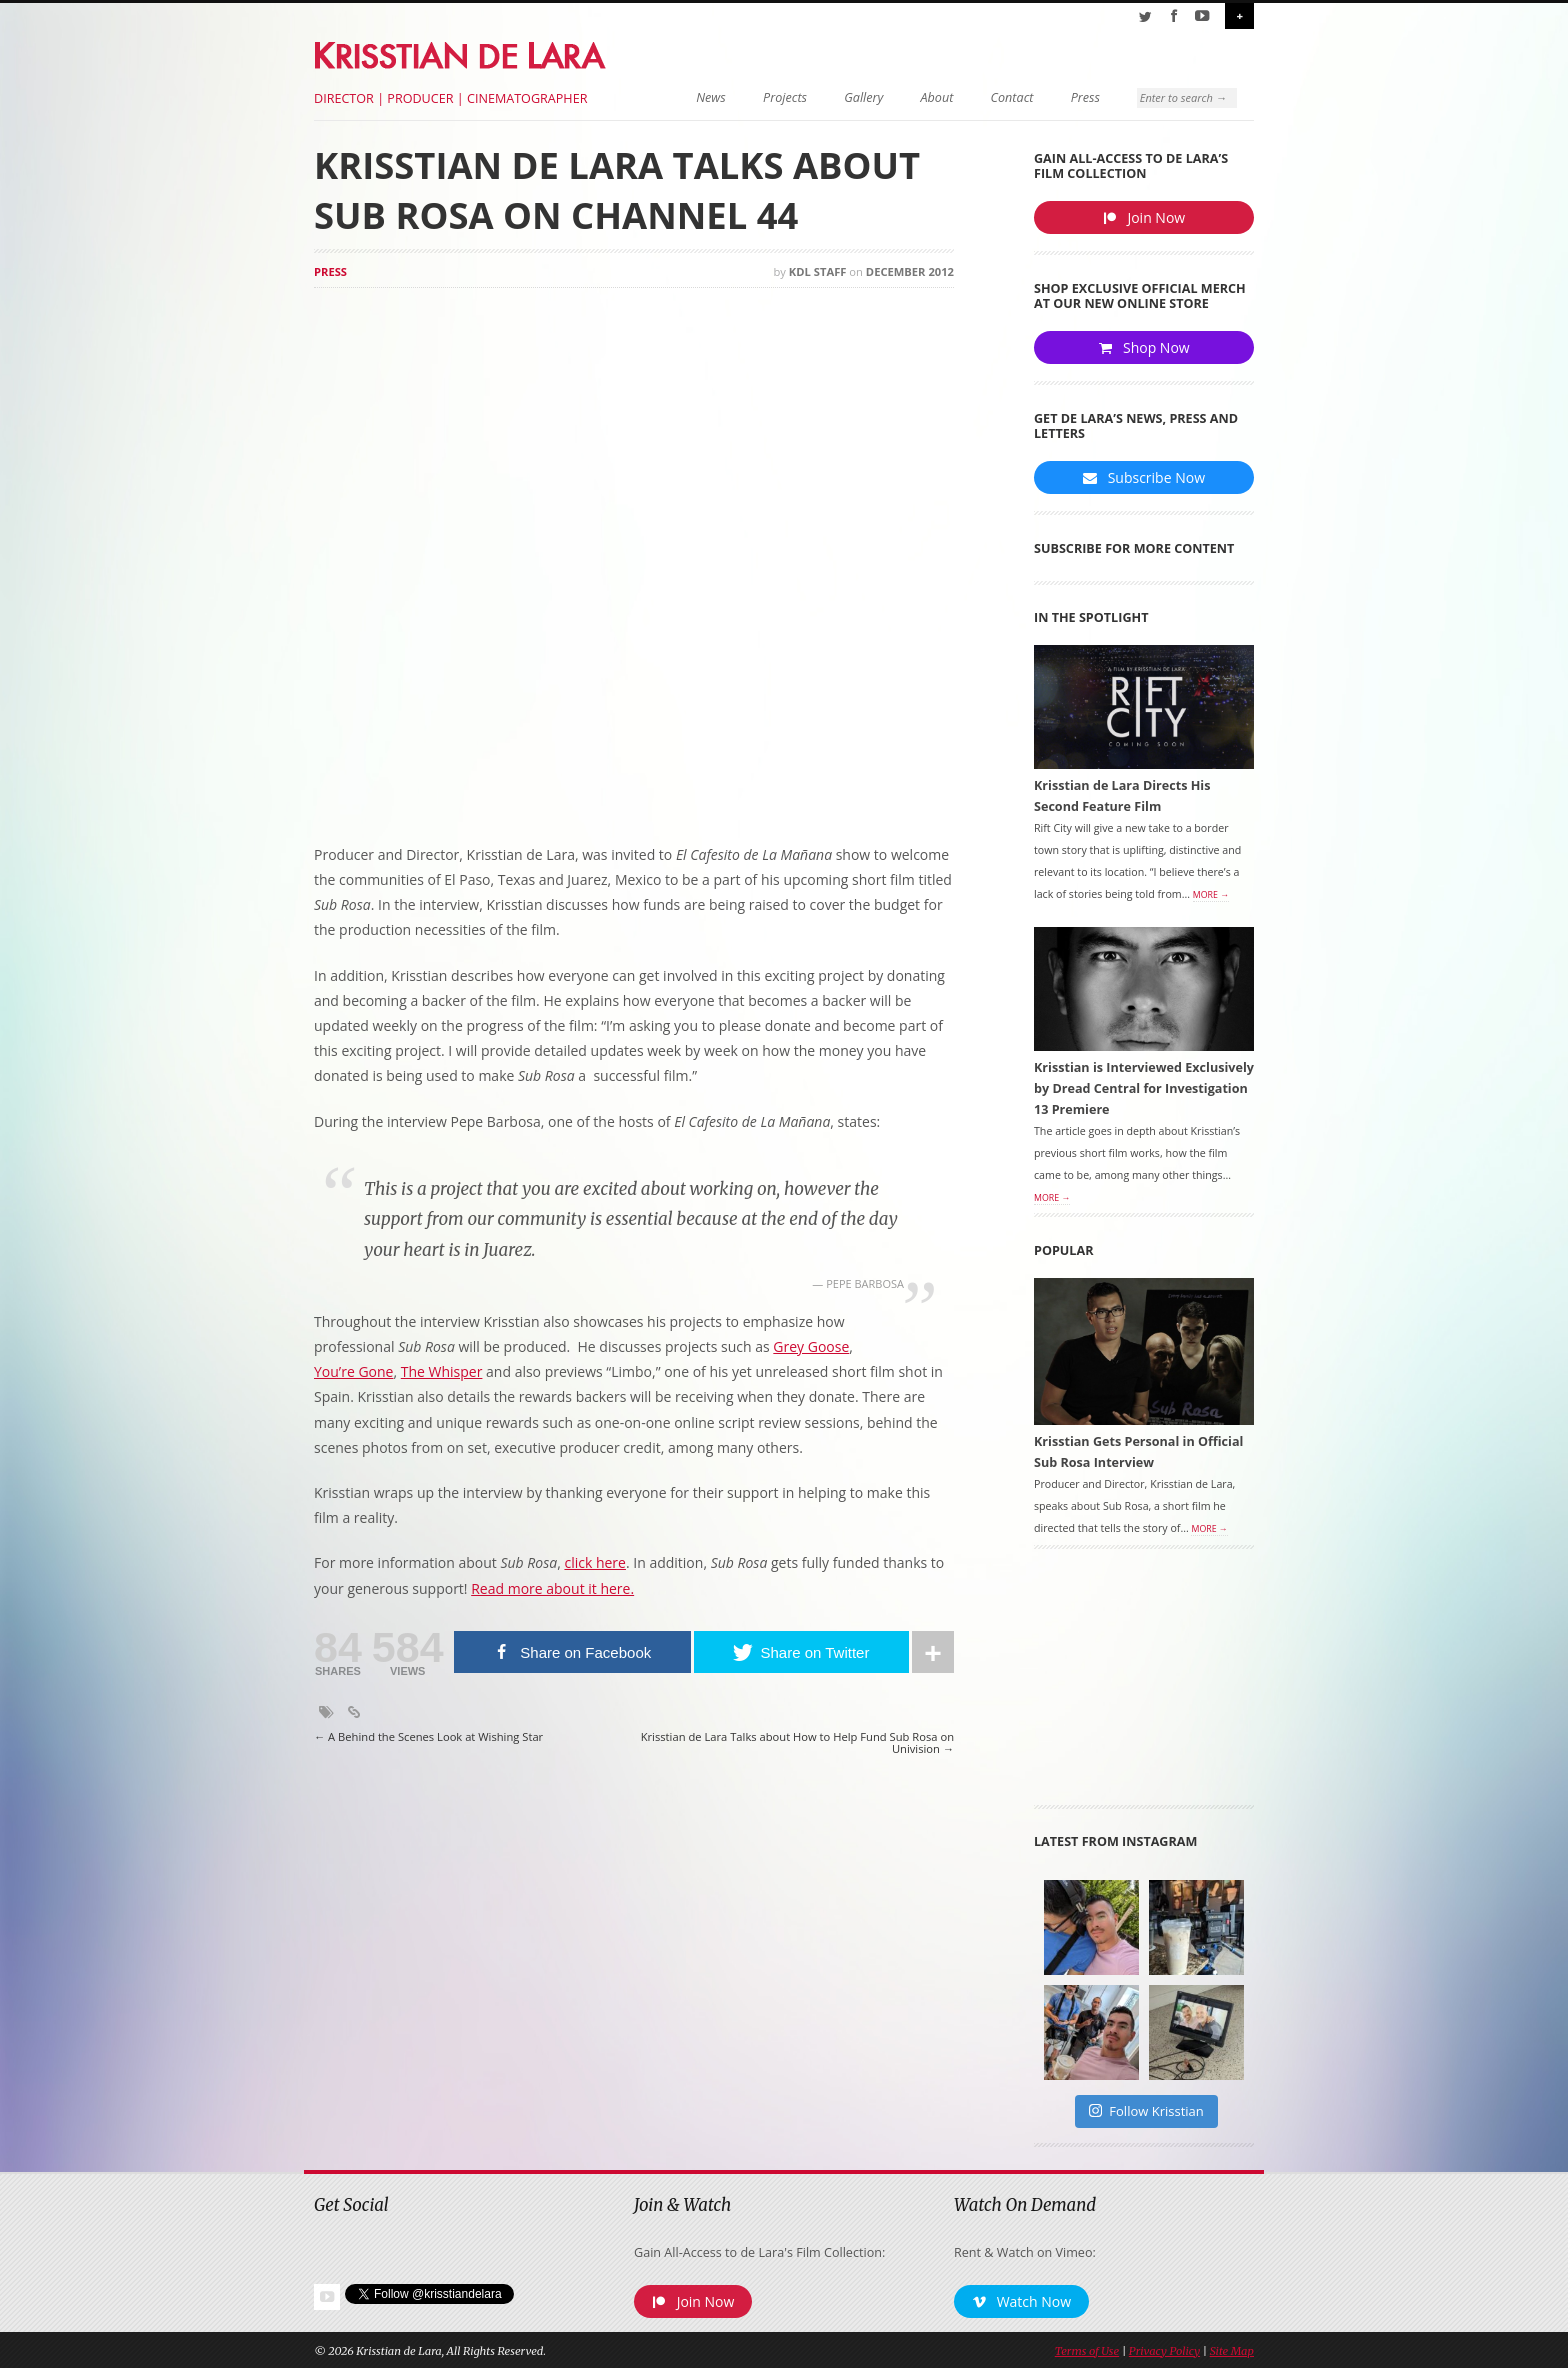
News (711, 97)
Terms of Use (1087, 2351)
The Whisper (442, 1371)
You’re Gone (353, 1371)
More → (1211, 895)
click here (595, 1562)
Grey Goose (811, 1346)
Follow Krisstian (1146, 2111)
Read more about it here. (552, 1588)
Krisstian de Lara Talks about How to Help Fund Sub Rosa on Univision (797, 1743)
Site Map (1232, 2351)
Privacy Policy (1164, 2351)
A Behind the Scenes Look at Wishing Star (428, 1737)
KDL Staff (818, 271)
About (937, 97)
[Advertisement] (1144, 1684)
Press (1085, 97)
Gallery (863, 97)
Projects (785, 97)
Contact (1012, 97)
